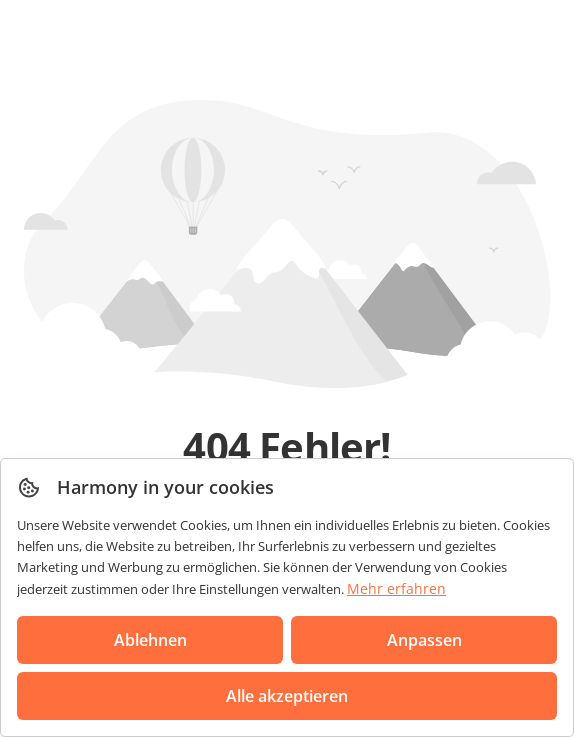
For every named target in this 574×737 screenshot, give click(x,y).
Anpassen (424, 640)
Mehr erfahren (396, 588)
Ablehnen (150, 640)
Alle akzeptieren (287, 696)
